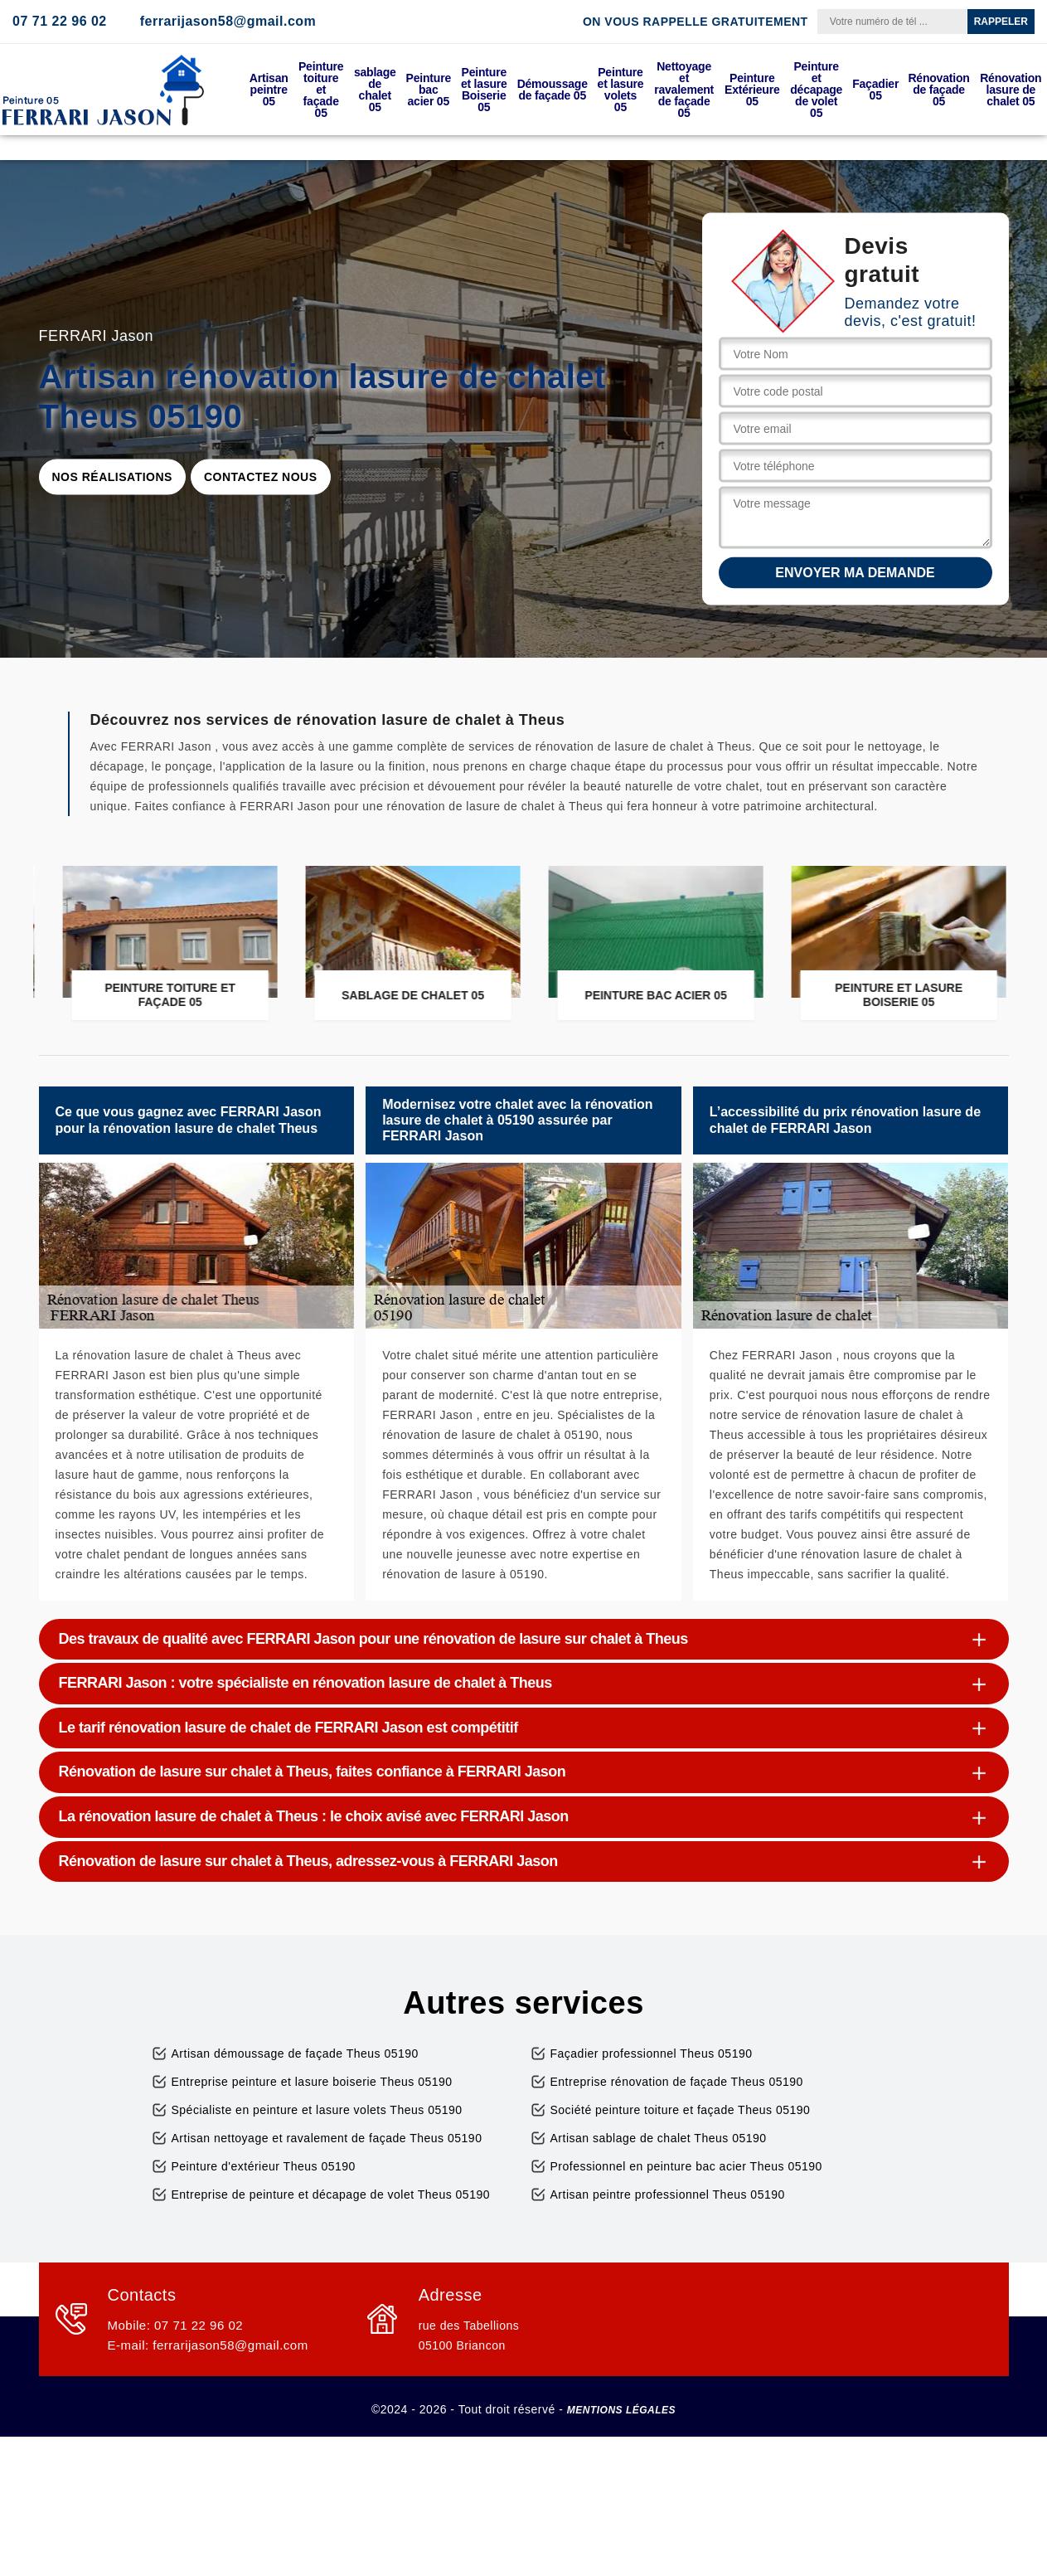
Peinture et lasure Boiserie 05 (484, 90)
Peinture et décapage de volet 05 (816, 89)
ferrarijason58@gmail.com (228, 21)
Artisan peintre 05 (269, 89)
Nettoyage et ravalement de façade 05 (684, 89)
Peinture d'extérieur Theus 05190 (264, 2166)
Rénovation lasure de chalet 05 (1010, 89)
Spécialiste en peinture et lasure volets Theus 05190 (317, 2110)
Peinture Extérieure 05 (752, 89)
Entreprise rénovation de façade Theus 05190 (676, 2081)
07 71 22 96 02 (59, 21)
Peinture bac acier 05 (428, 89)
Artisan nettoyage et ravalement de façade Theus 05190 (327, 2138)
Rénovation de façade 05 (938, 89)
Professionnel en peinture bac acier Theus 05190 (686, 2166)
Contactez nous (260, 477)
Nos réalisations (112, 477)
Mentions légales (621, 2410)
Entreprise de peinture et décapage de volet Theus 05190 (331, 2194)
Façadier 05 (875, 89)
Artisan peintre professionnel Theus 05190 (667, 2194)
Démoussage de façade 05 (552, 89)
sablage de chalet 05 (375, 90)
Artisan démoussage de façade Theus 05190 (295, 2053)
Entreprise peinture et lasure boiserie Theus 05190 (312, 2081)
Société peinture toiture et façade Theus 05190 (680, 2110)
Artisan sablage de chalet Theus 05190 (658, 2138)
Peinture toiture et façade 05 (320, 89)
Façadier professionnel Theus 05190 (651, 2053)
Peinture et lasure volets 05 (621, 90)
